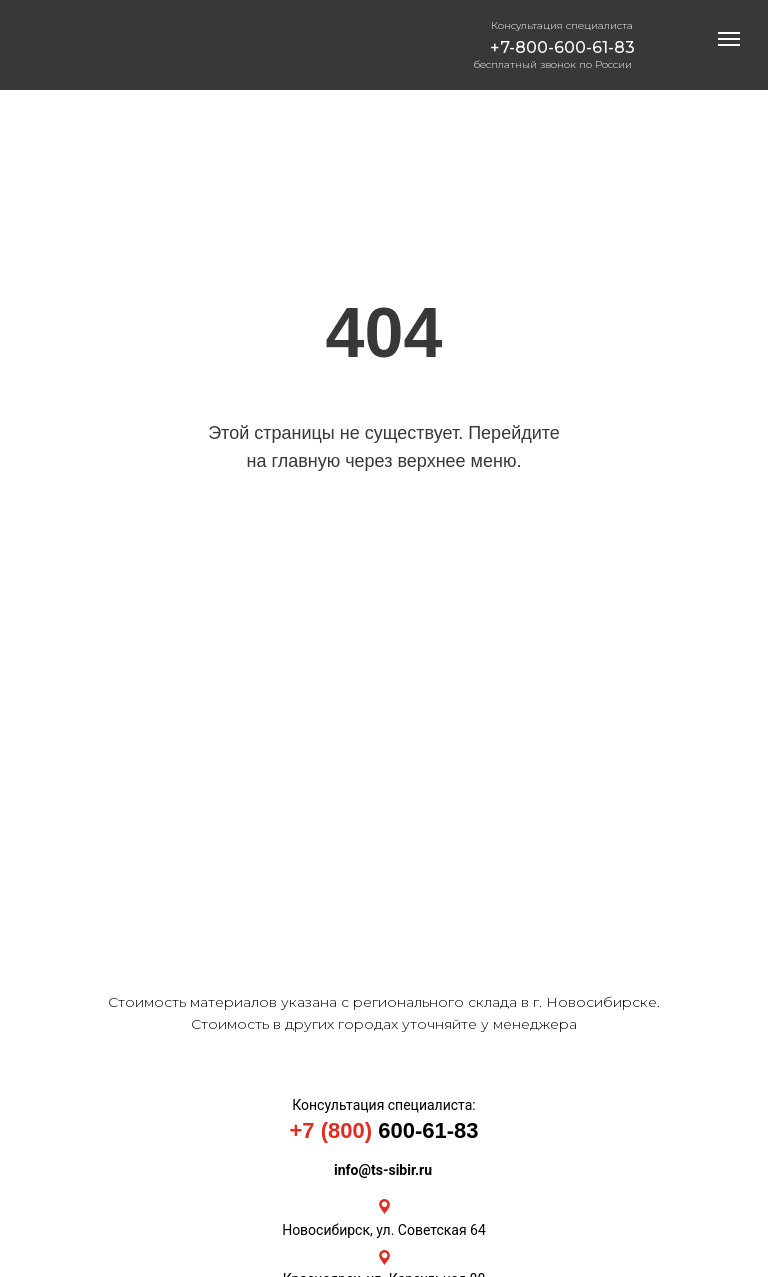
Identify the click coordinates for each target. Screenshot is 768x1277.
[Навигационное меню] (729, 39)
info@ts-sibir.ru (383, 1170)
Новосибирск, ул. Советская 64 (384, 1230)
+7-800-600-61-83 (562, 47)
